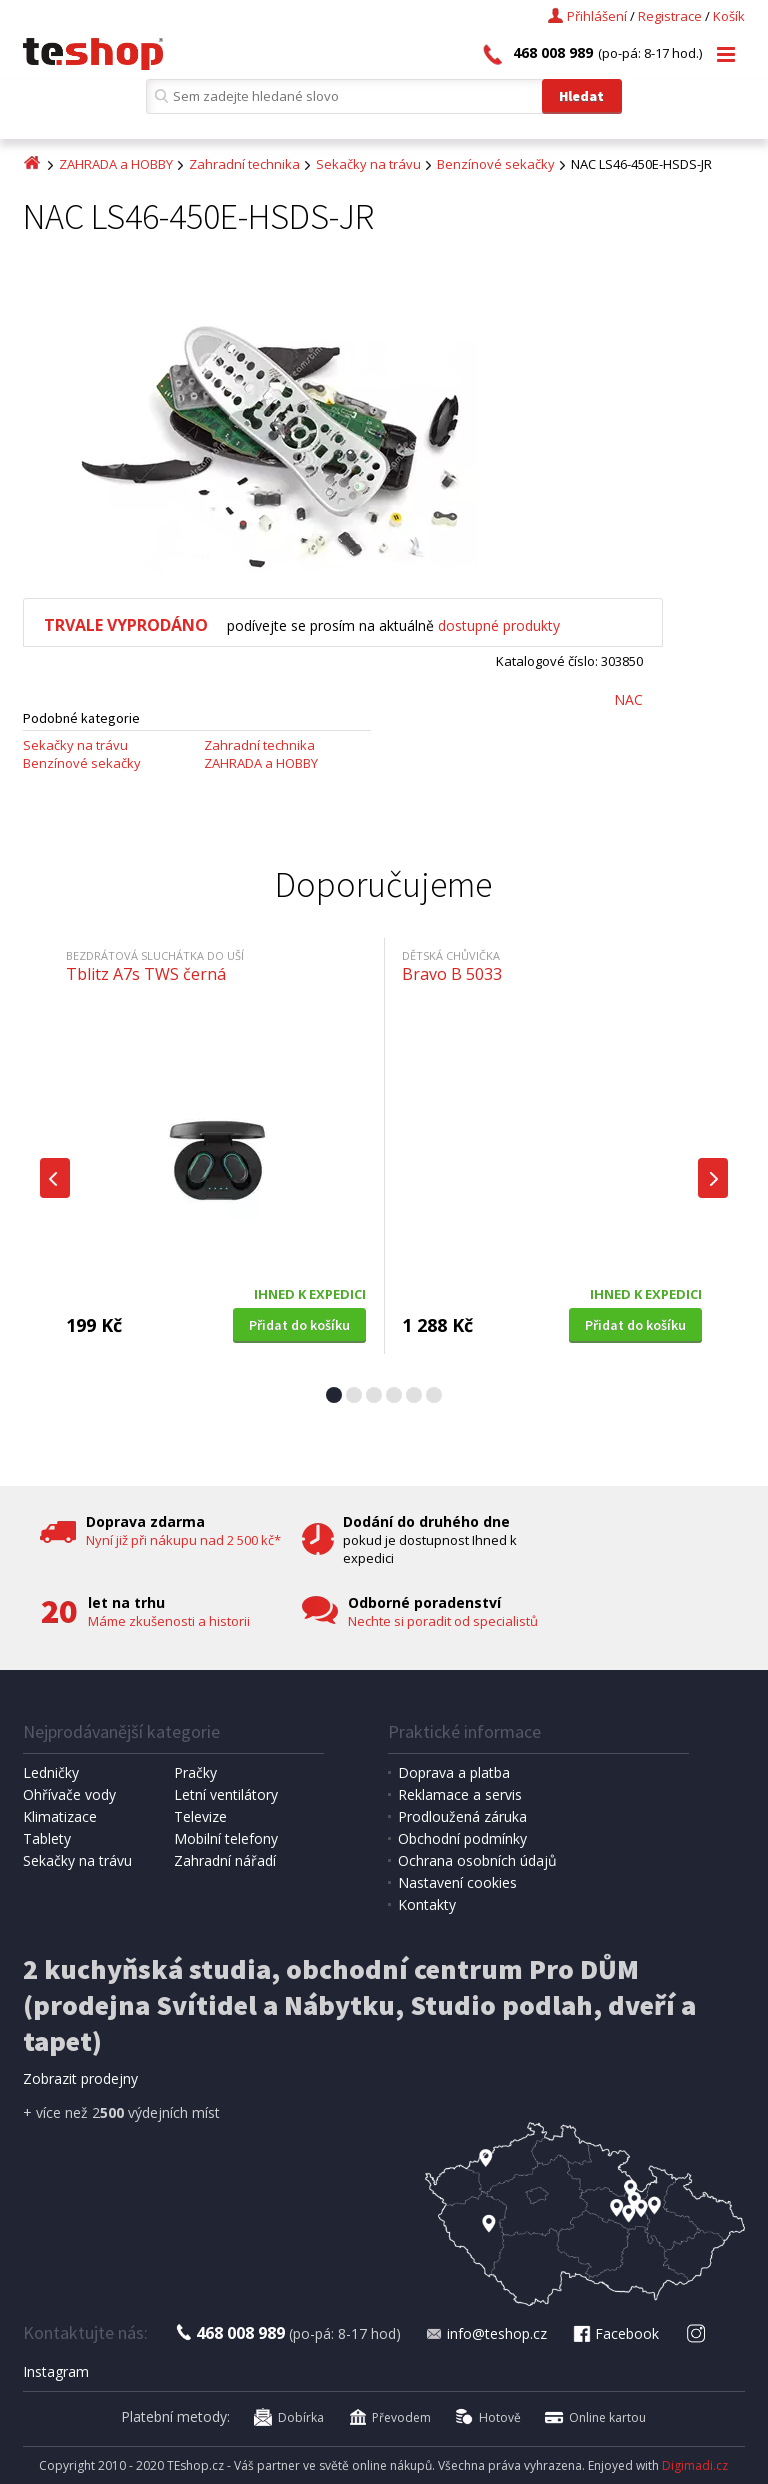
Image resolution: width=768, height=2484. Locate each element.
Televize (200, 1816)
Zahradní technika (244, 164)
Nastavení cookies (457, 1882)
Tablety (47, 1838)
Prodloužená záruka (462, 1816)
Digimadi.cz (695, 2465)
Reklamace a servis (460, 1794)
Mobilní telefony (226, 1838)
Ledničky (51, 1772)
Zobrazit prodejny (80, 2078)
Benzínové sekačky (496, 164)
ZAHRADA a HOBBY (116, 164)
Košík (729, 16)
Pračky (195, 1772)
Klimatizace (60, 1816)
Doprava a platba (454, 1772)
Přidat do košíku (299, 1325)
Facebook (615, 2333)
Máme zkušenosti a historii (169, 1621)
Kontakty (427, 1904)
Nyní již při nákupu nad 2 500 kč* (183, 1540)
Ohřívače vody (69, 1794)
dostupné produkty (499, 625)
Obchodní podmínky (462, 1838)
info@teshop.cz (486, 2333)
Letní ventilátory (226, 1794)
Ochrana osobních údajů (477, 1860)
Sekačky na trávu (368, 164)
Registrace (670, 16)
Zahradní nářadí (225, 1860)
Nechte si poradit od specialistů (443, 1621)
